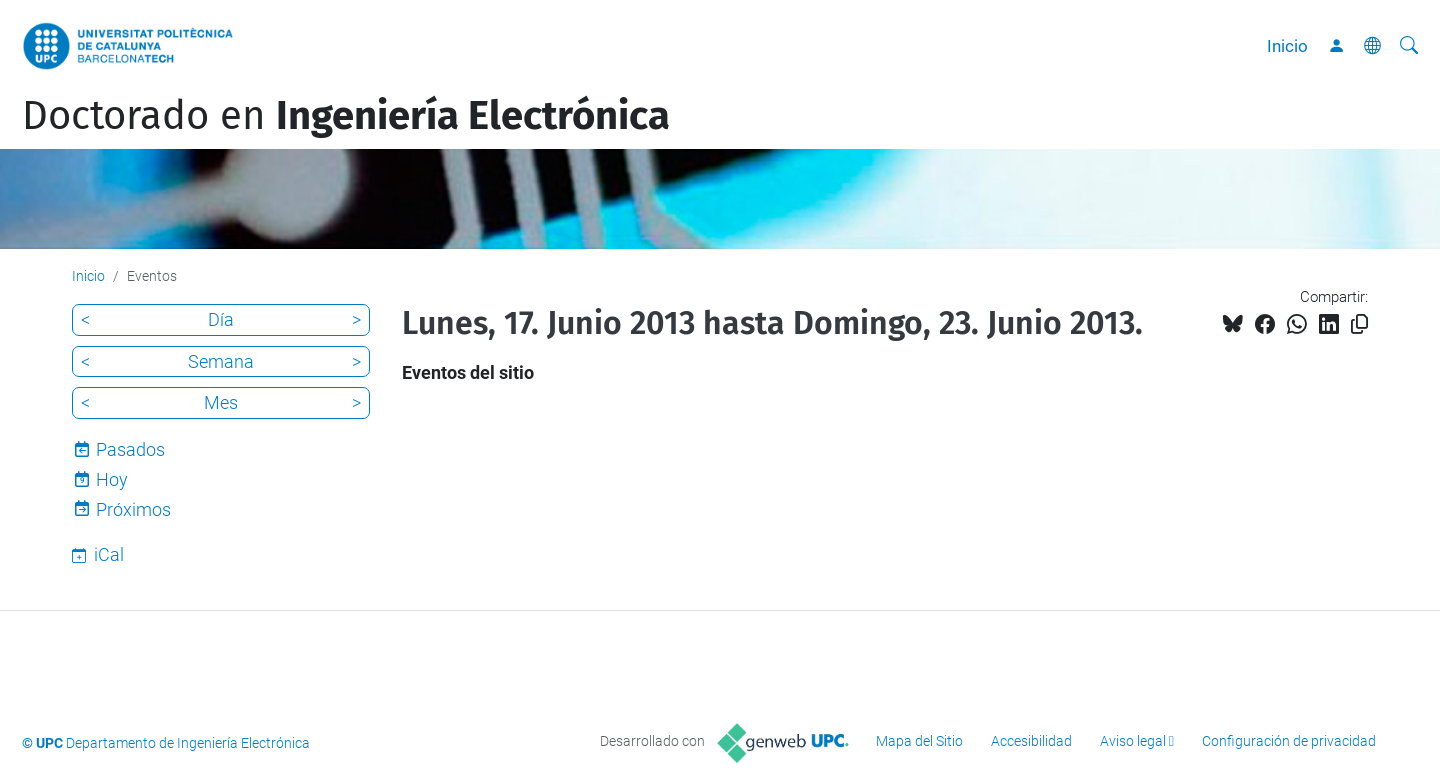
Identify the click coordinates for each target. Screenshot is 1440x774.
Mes (221, 402)
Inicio (1287, 46)
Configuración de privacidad (1289, 741)
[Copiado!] (1359, 324)
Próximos (133, 509)
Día (221, 319)
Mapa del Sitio (919, 741)
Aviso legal (1133, 741)
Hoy (112, 479)
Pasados (130, 449)
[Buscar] (1409, 46)
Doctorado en (346, 116)
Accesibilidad (1031, 741)
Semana (221, 361)
